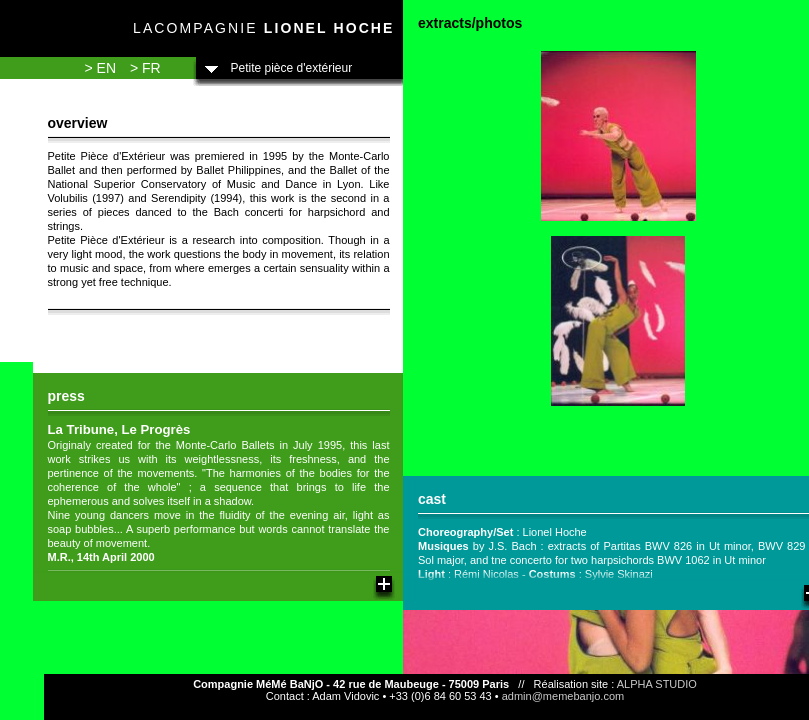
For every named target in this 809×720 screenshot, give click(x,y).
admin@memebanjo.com (563, 696)
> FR (145, 68)
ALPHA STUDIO (657, 684)
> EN (101, 68)
